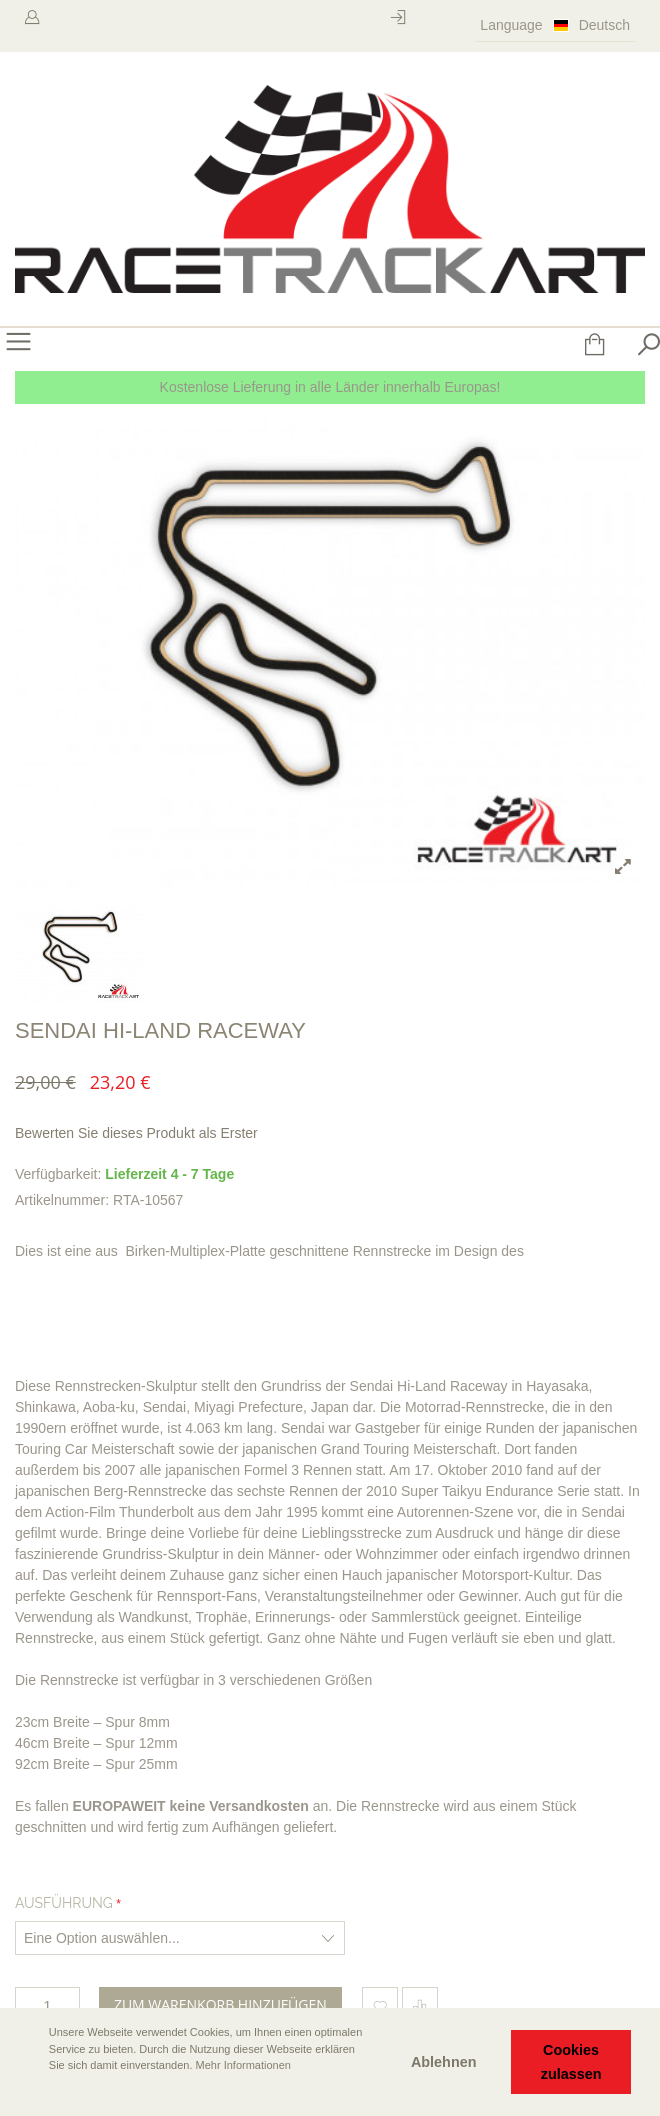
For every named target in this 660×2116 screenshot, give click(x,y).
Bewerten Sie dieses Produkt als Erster (136, 1133)
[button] (31, 2093)
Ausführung (64, 1903)
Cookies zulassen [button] (571, 2062)
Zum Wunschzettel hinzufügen (380, 2005)
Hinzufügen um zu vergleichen (420, 2005)
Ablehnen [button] (444, 2062)
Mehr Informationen (243, 2065)
